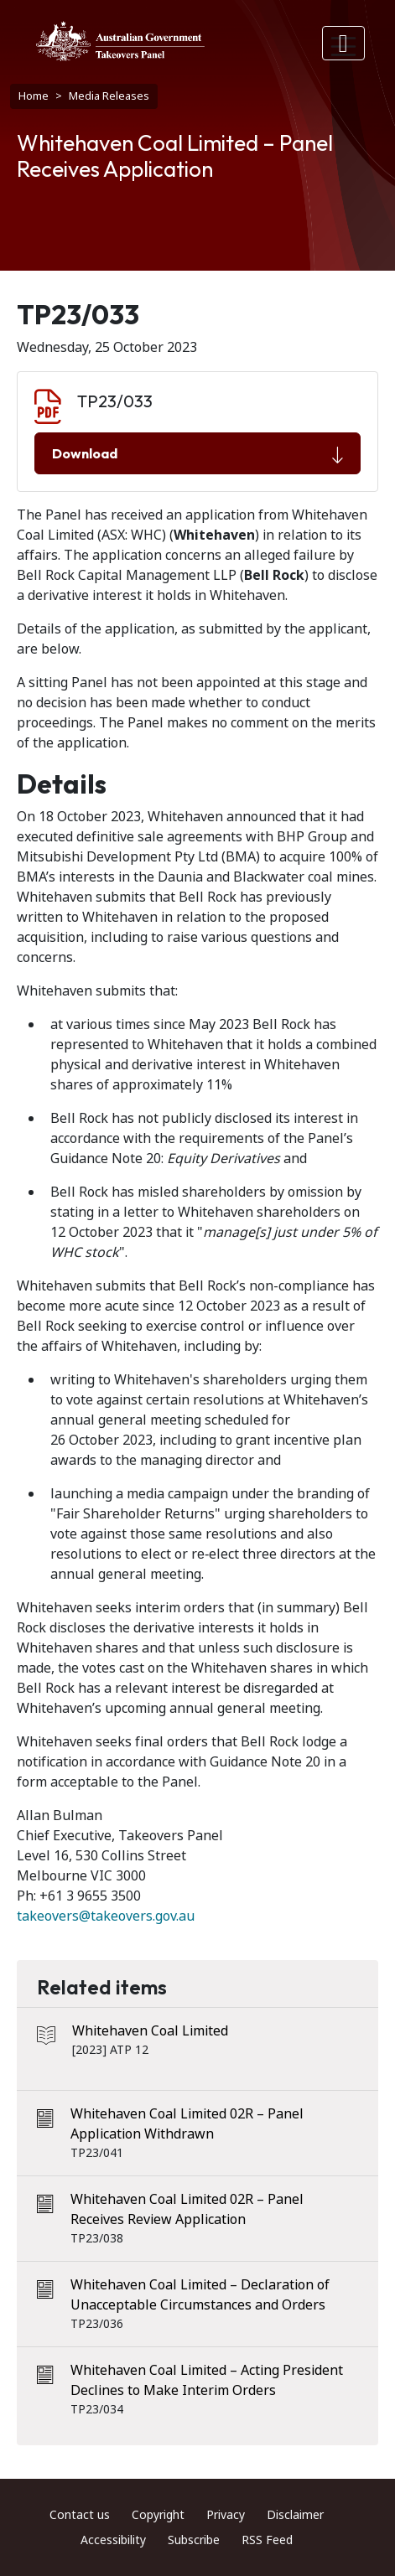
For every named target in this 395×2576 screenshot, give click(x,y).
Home (33, 96)
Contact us (79, 2514)
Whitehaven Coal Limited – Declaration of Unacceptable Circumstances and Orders (200, 2295)
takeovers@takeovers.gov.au (106, 1916)
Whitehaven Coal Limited (150, 2031)
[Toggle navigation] (344, 43)
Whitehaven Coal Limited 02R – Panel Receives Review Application (187, 2209)
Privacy (225, 2514)
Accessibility (113, 2540)
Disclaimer (295, 2514)
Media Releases (109, 96)
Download (197, 454)
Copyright (158, 2514)
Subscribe (194, 2540)
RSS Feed (267, 2540)
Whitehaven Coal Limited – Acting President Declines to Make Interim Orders (206, 2380)
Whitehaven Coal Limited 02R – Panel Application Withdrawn (187, 2124)
